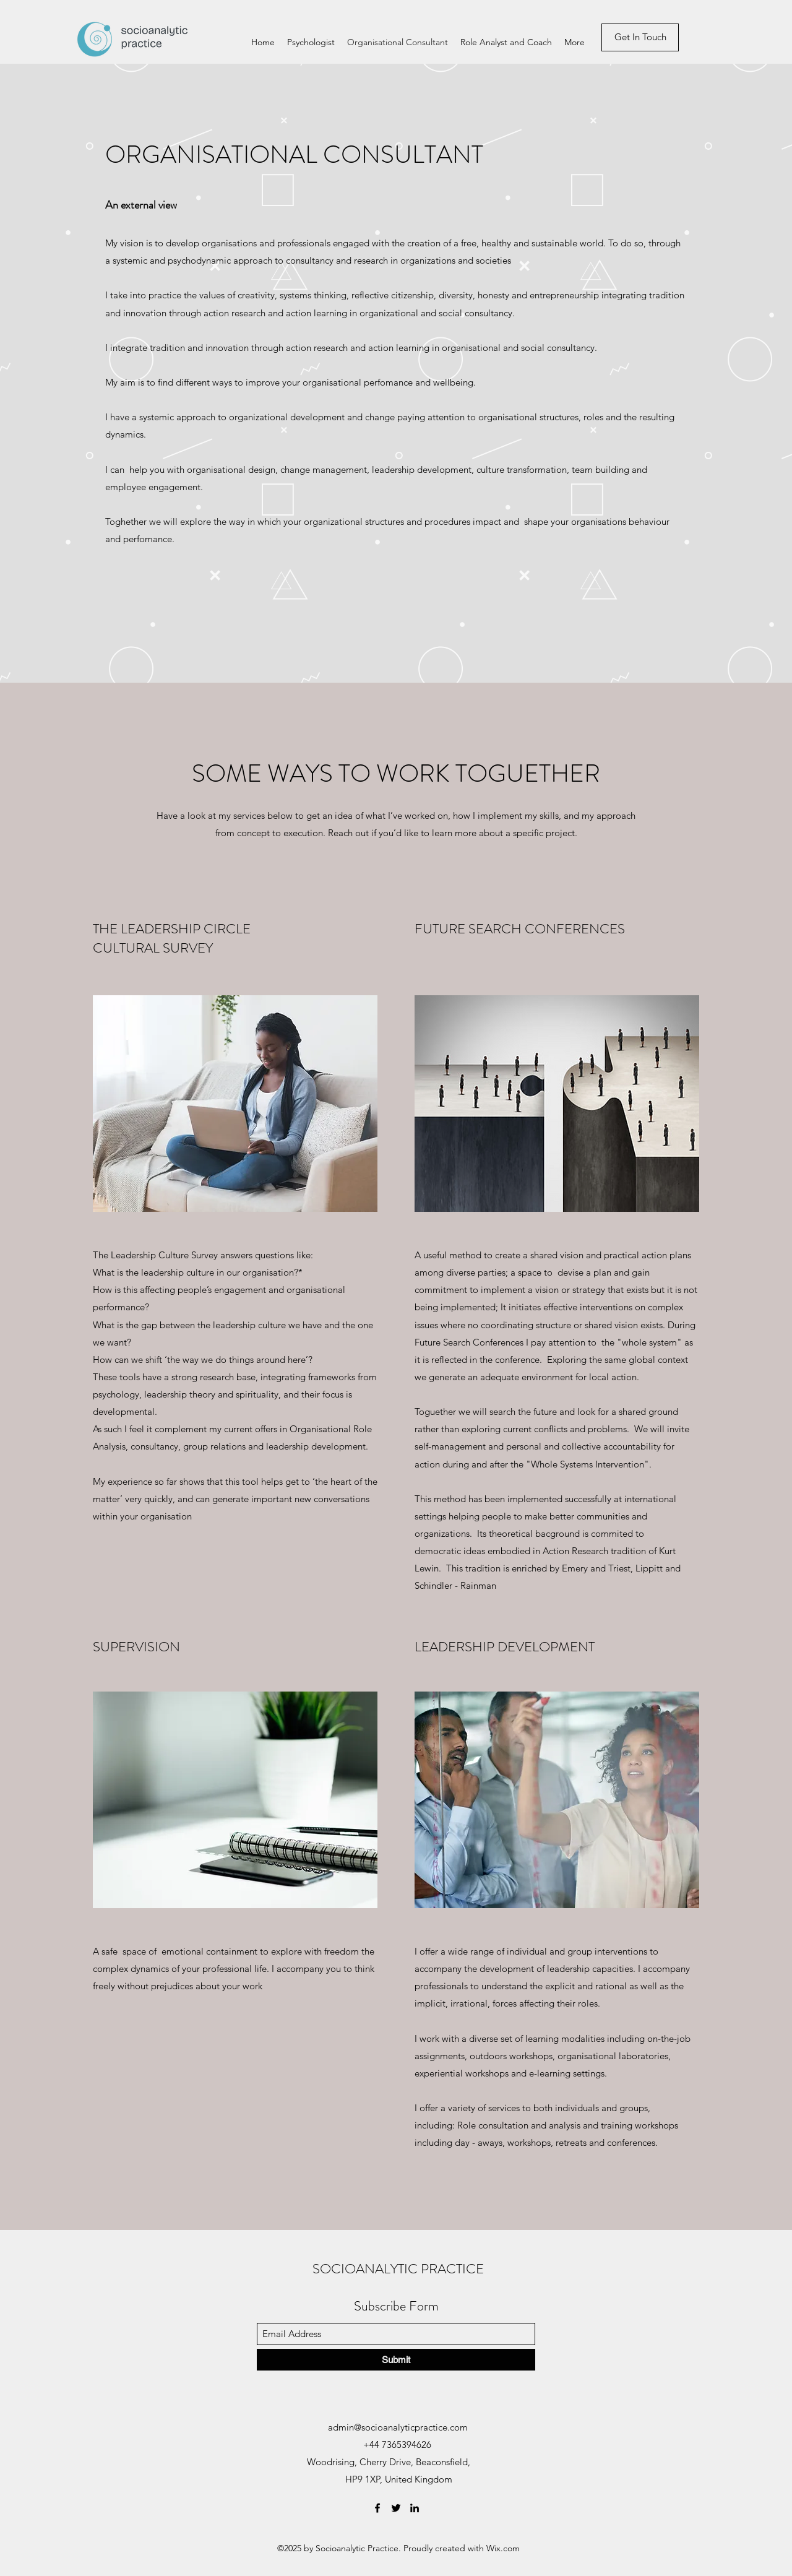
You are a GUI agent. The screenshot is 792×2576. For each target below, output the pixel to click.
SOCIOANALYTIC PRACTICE (398, 2268)
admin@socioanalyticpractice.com (398, 2427)
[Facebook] (377, 2508)
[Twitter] (396, 2508)
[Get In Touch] (640, 37)
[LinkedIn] (414, 2508)
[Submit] (396, 2360)
